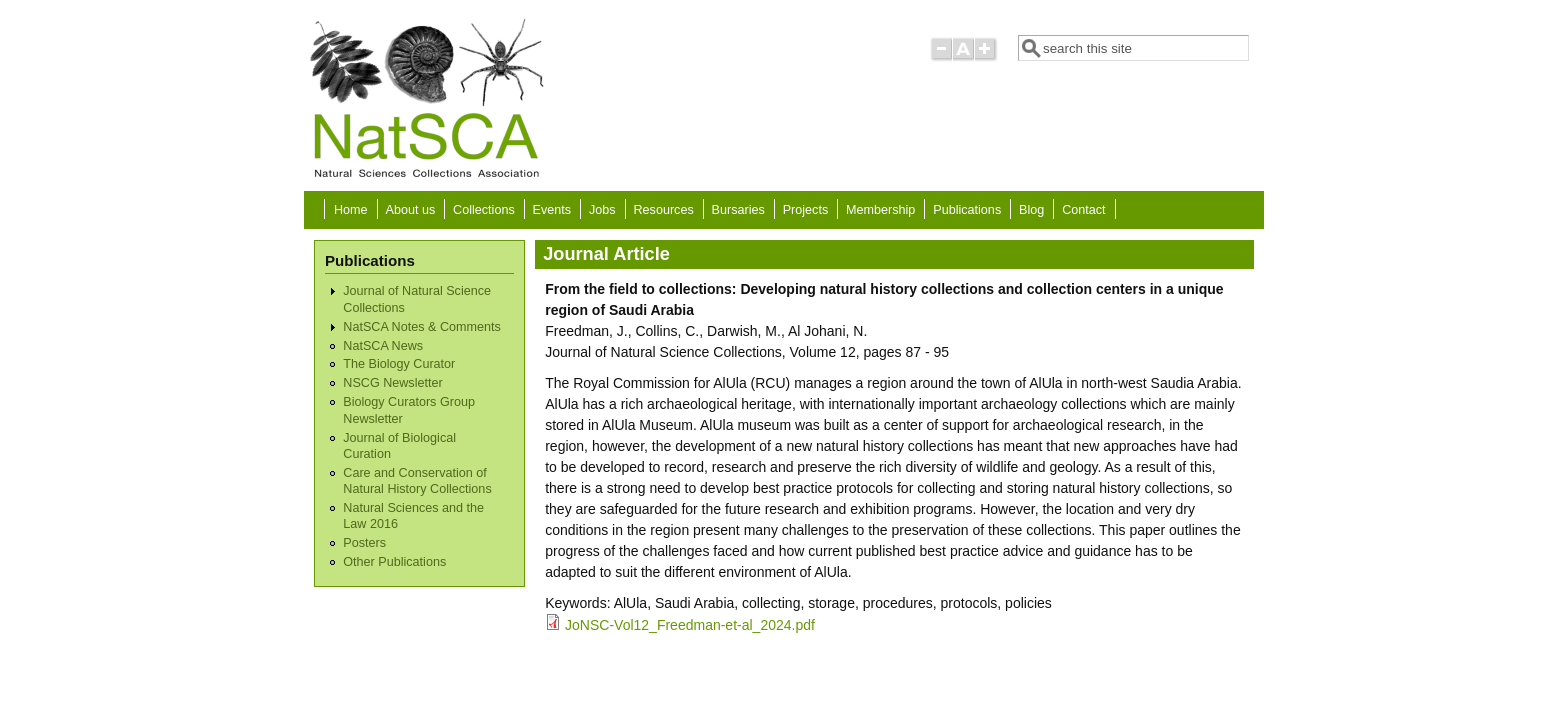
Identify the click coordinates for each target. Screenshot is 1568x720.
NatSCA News (383, 346)
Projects (806, 210)
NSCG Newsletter (392, 383)
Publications (967, 210)
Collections (484, 210)
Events (552, 210)
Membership (880, 210)
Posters (364, 543)
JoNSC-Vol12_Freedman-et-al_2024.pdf (690, 625)
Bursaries (738, 210)
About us (410, 210)
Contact (1083, 210)
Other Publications (394, 562)
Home (351, 210)
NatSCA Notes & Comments (421, 327)
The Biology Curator (399, 364)
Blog (1031, 210)
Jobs (602, 210)
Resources (664, 210)
